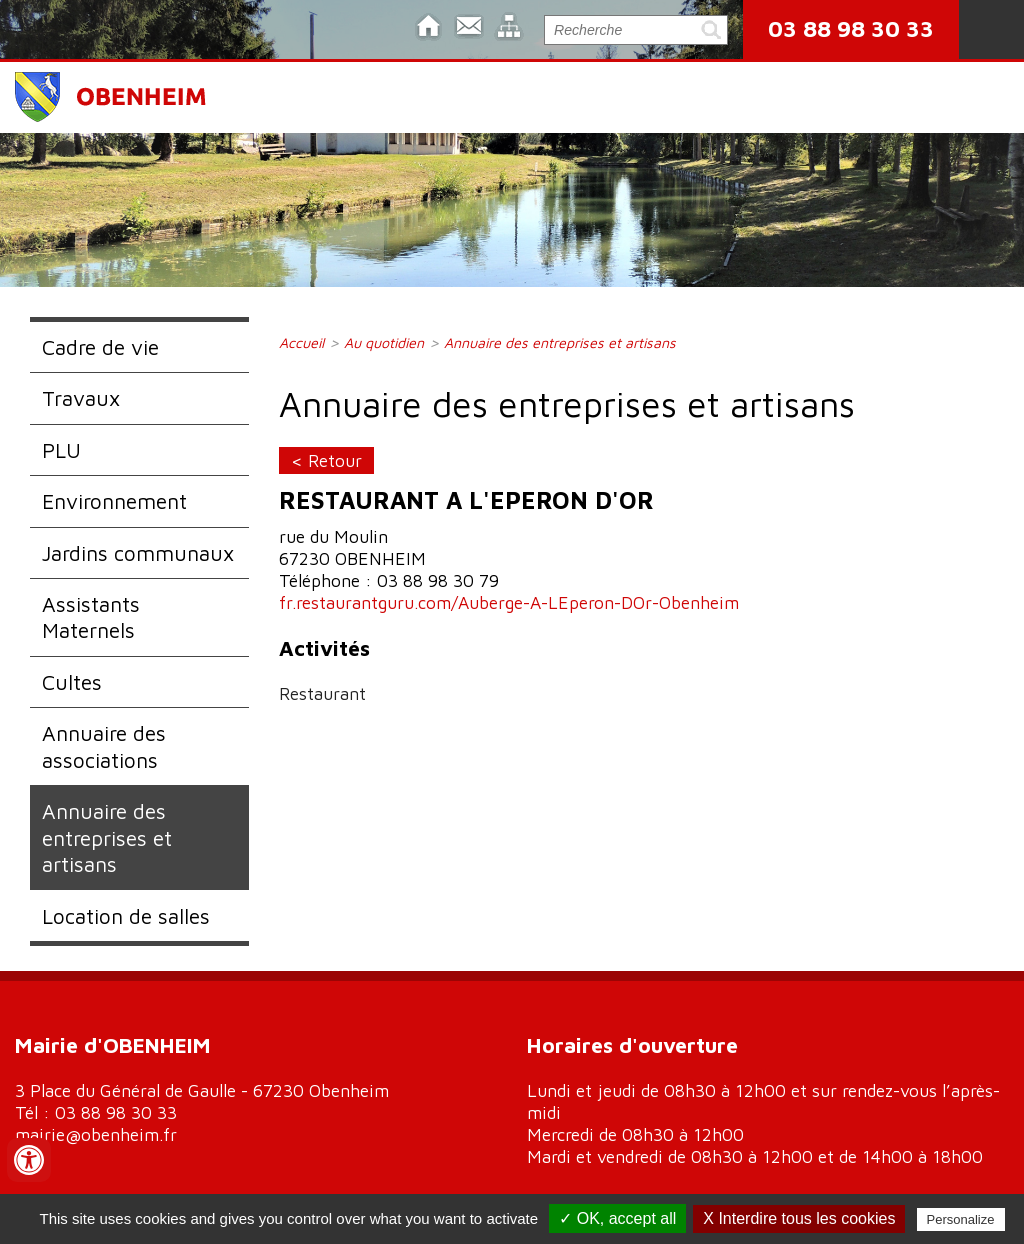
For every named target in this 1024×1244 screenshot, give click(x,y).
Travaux (81, 398)
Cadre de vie (100, 347)
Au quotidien (384, 342)
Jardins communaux (138, 553)
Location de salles (126, 916)
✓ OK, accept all (617, 1218)
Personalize (961, 1219)
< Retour (326, 460)
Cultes (72, 682)
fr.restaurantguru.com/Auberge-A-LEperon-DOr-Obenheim (509, 602)
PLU (61, 450)
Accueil (301, 342)
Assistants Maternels (91, 617)
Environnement (114, 501)
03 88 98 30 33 (851, 28)
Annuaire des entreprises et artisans (107, 837)
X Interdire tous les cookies (799, 1218)
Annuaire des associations (104, 746)
